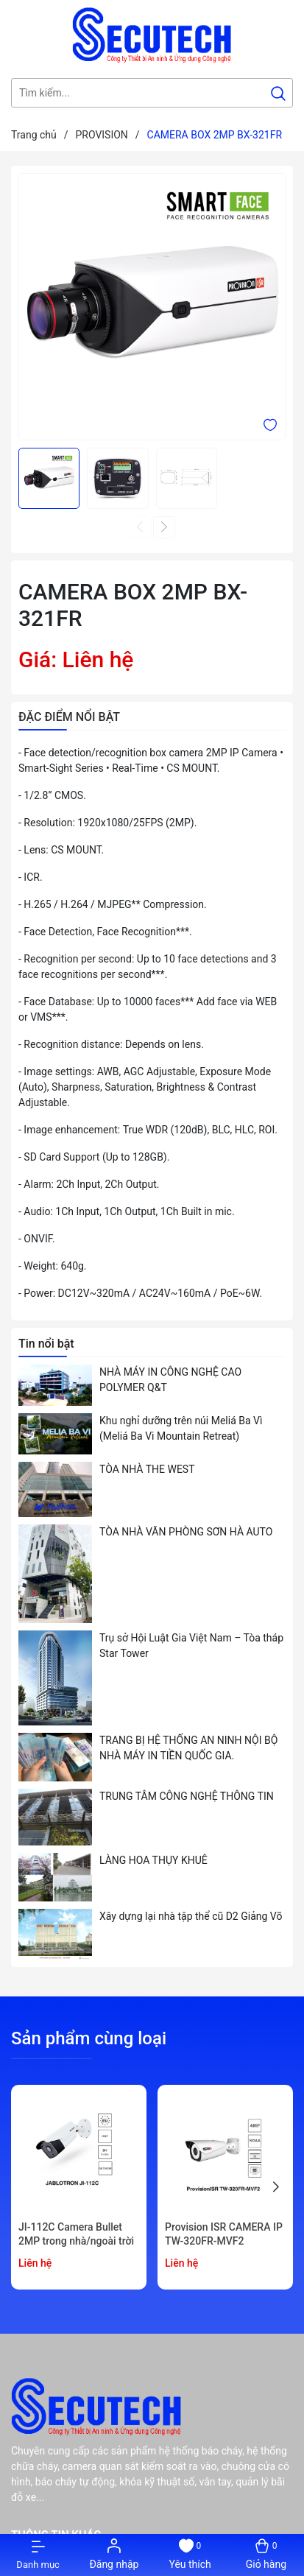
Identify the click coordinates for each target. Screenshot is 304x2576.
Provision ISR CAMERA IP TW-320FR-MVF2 (224, 2234)
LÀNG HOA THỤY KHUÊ (153, 1860)
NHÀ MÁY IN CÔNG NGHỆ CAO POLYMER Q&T (170, 1379)
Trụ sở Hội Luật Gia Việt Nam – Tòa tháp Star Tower (191, 1645)
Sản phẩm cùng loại (88, 2038)
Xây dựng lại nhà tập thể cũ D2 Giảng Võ (190, 1916)
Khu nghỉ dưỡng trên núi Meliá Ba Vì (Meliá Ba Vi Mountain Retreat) (180, 1428)
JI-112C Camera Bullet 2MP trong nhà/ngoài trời (76, 2234)
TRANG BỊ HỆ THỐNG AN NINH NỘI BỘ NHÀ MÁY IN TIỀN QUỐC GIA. (188, 1748)
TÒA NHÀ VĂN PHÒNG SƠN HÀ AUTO (185, 1532)
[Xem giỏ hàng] (266, 2555)
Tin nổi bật (46, 1344)
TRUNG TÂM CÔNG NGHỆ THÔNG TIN (186, 1796)
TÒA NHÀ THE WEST (147, 1469)
